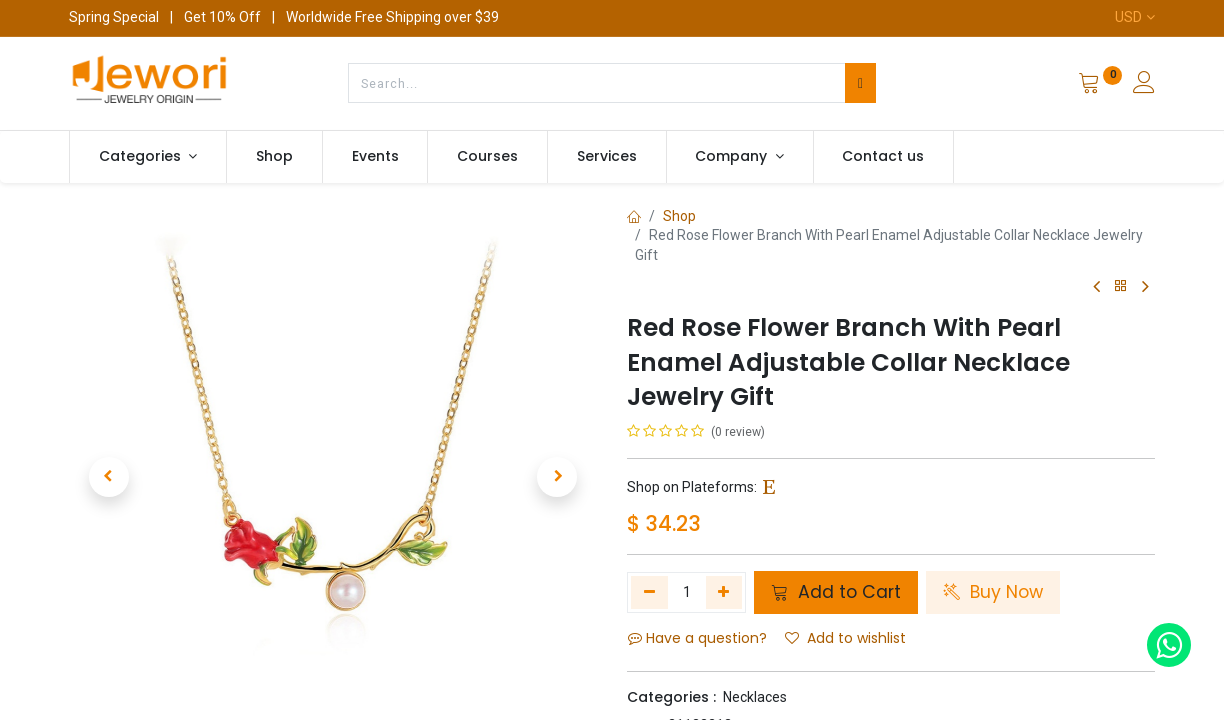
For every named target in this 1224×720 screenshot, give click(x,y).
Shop (679, 216)
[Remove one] (649, 592)
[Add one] (724, 592)
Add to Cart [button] (836, 592)
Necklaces (755, 697)
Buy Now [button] (993, 592)
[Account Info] (1144, 85)
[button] (108, 477)
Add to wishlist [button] (845, 638)
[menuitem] (274, 157)
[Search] (860, 83)
